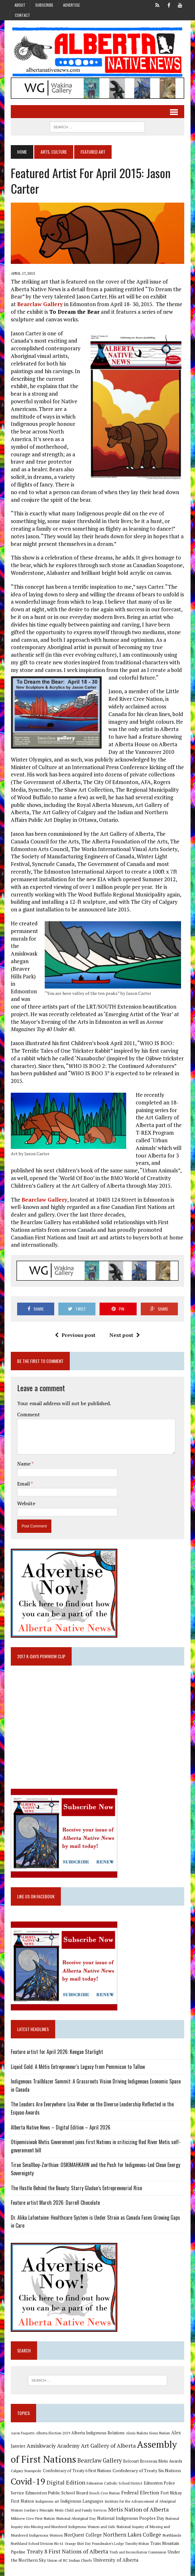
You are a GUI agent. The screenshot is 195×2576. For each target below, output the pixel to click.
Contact (22, 15)
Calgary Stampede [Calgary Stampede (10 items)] (25, 2466)
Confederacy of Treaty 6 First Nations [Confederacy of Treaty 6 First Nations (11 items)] (76, 2466)
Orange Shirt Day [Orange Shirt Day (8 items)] (59, 2539)
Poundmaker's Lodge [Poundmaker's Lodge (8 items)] (89, 2539)
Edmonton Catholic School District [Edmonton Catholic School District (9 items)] (113, 2479)
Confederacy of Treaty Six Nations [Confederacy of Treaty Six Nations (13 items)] (146, 2466)
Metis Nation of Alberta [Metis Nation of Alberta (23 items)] (137, 2505)
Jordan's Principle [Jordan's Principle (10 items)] (38, 2505)
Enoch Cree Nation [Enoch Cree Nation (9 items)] (103, 2488)
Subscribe (44, 5)
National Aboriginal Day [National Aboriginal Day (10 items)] (60, 2514)
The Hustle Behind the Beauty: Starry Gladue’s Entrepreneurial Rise (75, 2183)
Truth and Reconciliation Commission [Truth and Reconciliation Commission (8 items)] (121, 2548)
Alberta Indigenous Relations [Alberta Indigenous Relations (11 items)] (97, 2429)
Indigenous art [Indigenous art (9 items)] (46, 2496)
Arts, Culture (53, 152)
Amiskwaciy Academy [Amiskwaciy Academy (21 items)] (52, 2441)
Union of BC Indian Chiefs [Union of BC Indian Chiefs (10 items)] (61, 2556)
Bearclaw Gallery (39, 305)
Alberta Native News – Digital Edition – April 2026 (59, 2123)
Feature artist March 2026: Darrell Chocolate (54, 2198)
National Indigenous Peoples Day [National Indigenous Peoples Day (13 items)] (114, 2514)
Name (23, 1458)
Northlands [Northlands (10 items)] (152, 2530)
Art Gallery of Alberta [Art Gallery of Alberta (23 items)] (107, 2441)
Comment (27, 1408)
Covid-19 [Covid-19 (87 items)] (27, 2477)
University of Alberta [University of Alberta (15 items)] (107, 2556)
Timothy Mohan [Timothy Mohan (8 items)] (119, 2539)
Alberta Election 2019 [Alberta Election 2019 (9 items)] (52, 2428)
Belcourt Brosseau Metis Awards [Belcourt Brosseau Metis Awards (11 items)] (151, 2456)
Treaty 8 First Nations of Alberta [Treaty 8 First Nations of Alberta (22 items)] (50, 2547)
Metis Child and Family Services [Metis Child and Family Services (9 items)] (80, 2506)
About (20, 5)
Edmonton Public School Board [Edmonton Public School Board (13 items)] (55, 2488)
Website (25, 1497)
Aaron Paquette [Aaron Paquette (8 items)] (22, 2429)
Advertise (71, 5)
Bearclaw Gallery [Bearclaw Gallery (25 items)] (98, 2456)
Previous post (75, 1329)
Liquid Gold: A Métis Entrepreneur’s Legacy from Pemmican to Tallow (77, 2062)
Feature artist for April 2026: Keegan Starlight (56, 2047)
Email (23, 1477)
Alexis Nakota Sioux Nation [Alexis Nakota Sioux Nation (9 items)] (147, 2428)
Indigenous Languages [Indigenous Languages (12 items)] (80, 2496)
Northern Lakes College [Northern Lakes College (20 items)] (113, 2530)
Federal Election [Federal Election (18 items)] (139, 2488)
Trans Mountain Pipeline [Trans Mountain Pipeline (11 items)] (154, 2539)
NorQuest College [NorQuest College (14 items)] (64, 2531)
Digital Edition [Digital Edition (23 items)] (65, 2478)
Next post (125, 1329)
